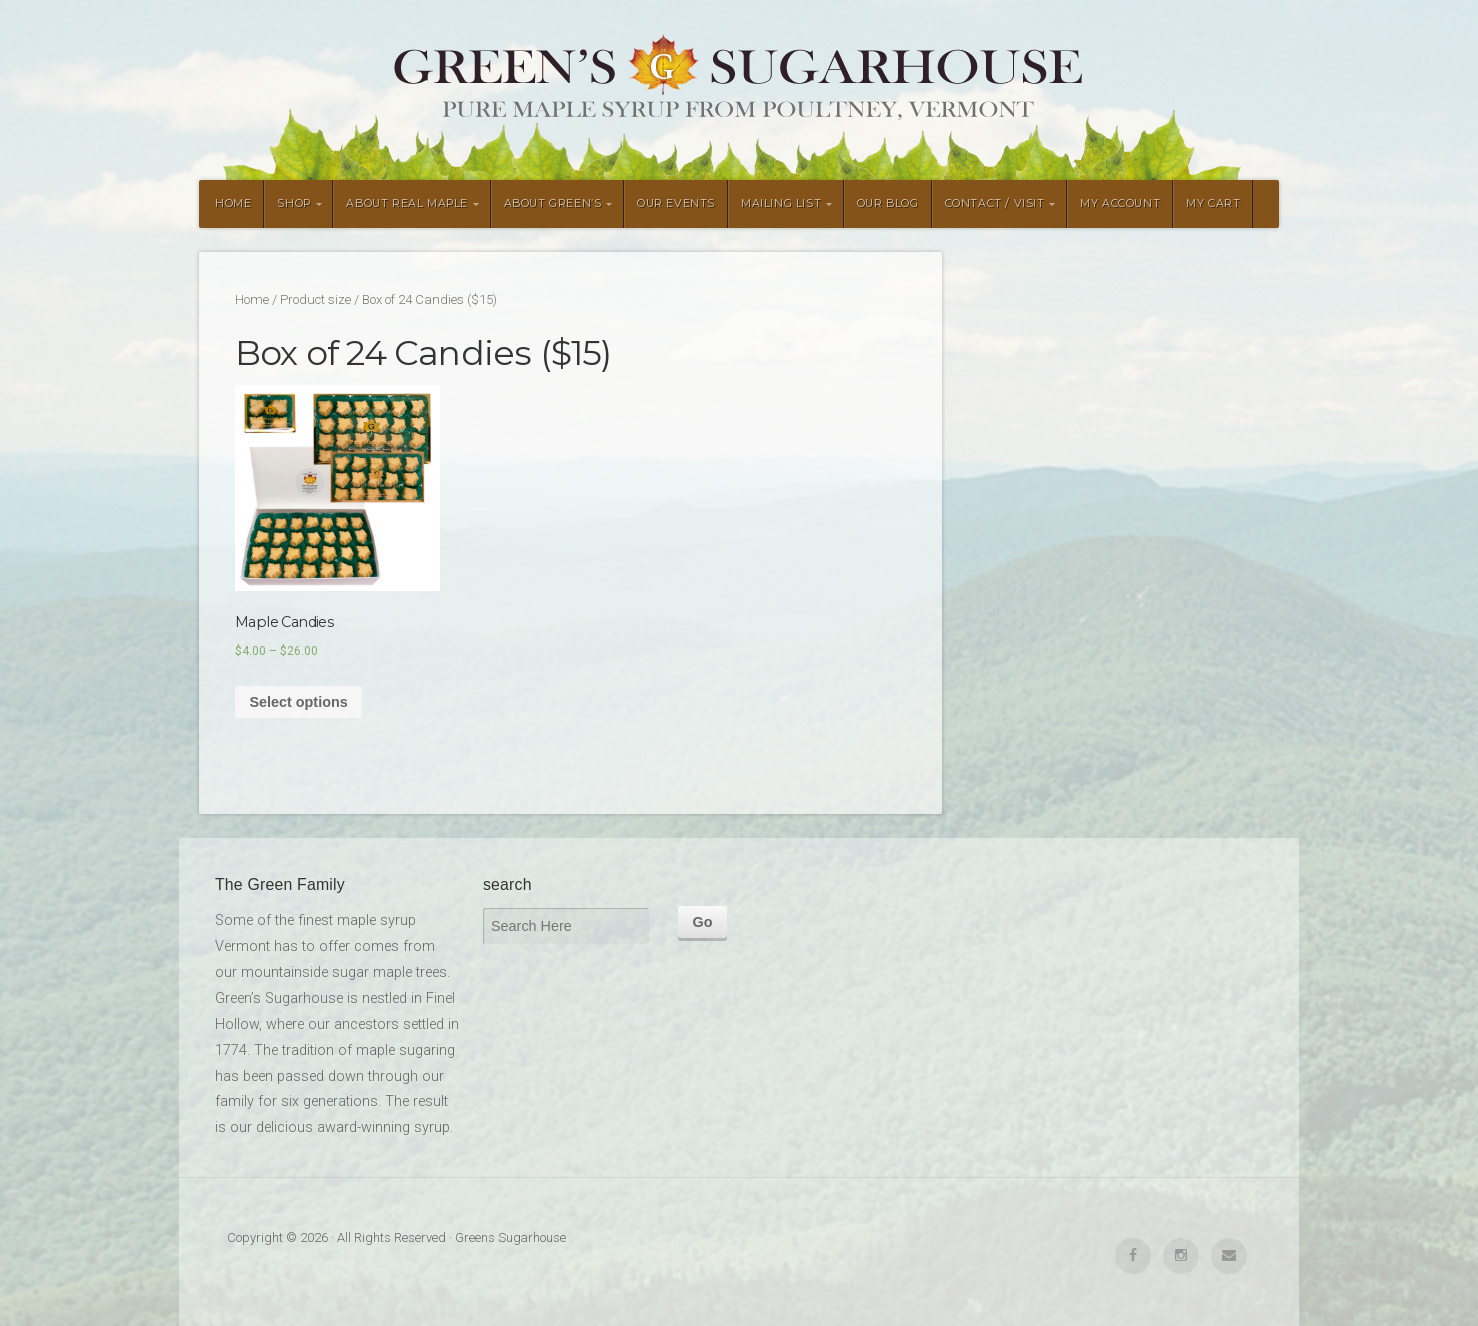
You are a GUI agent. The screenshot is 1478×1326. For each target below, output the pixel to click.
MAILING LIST (781, 203)
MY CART (1213, 203)
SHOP (293, 203)
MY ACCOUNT (1120, 203)
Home (252, 299)
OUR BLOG (888, 203)
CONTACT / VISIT (995, 203)
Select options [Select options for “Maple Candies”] (298, 702)
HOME (233, 203)
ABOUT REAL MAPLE (407, 203)
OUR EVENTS (676, 203)
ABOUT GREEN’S (553, 203)
